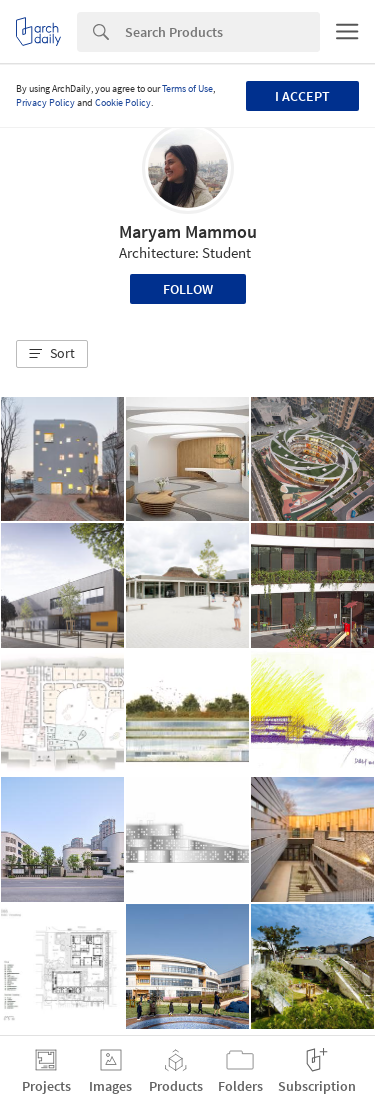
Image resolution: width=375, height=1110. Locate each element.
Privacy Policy (45, 102)
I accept (302, 96)
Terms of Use (187, 88)
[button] (52, 354)
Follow (188, 289)
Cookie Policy (123, 102)
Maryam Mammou (188, 231)
